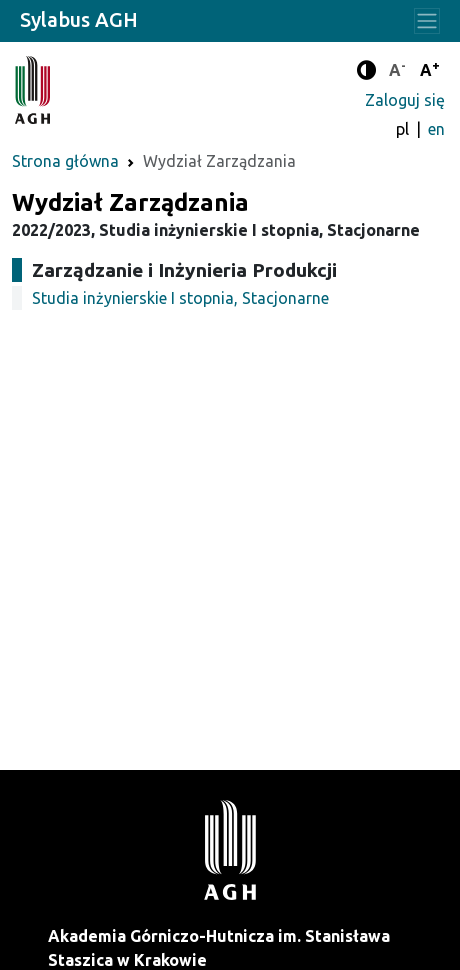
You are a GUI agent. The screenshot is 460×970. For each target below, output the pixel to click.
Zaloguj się (405, 100)
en (436, 129)
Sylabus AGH (79, 19)
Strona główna (65, 161)
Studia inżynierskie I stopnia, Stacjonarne (180, 298)
